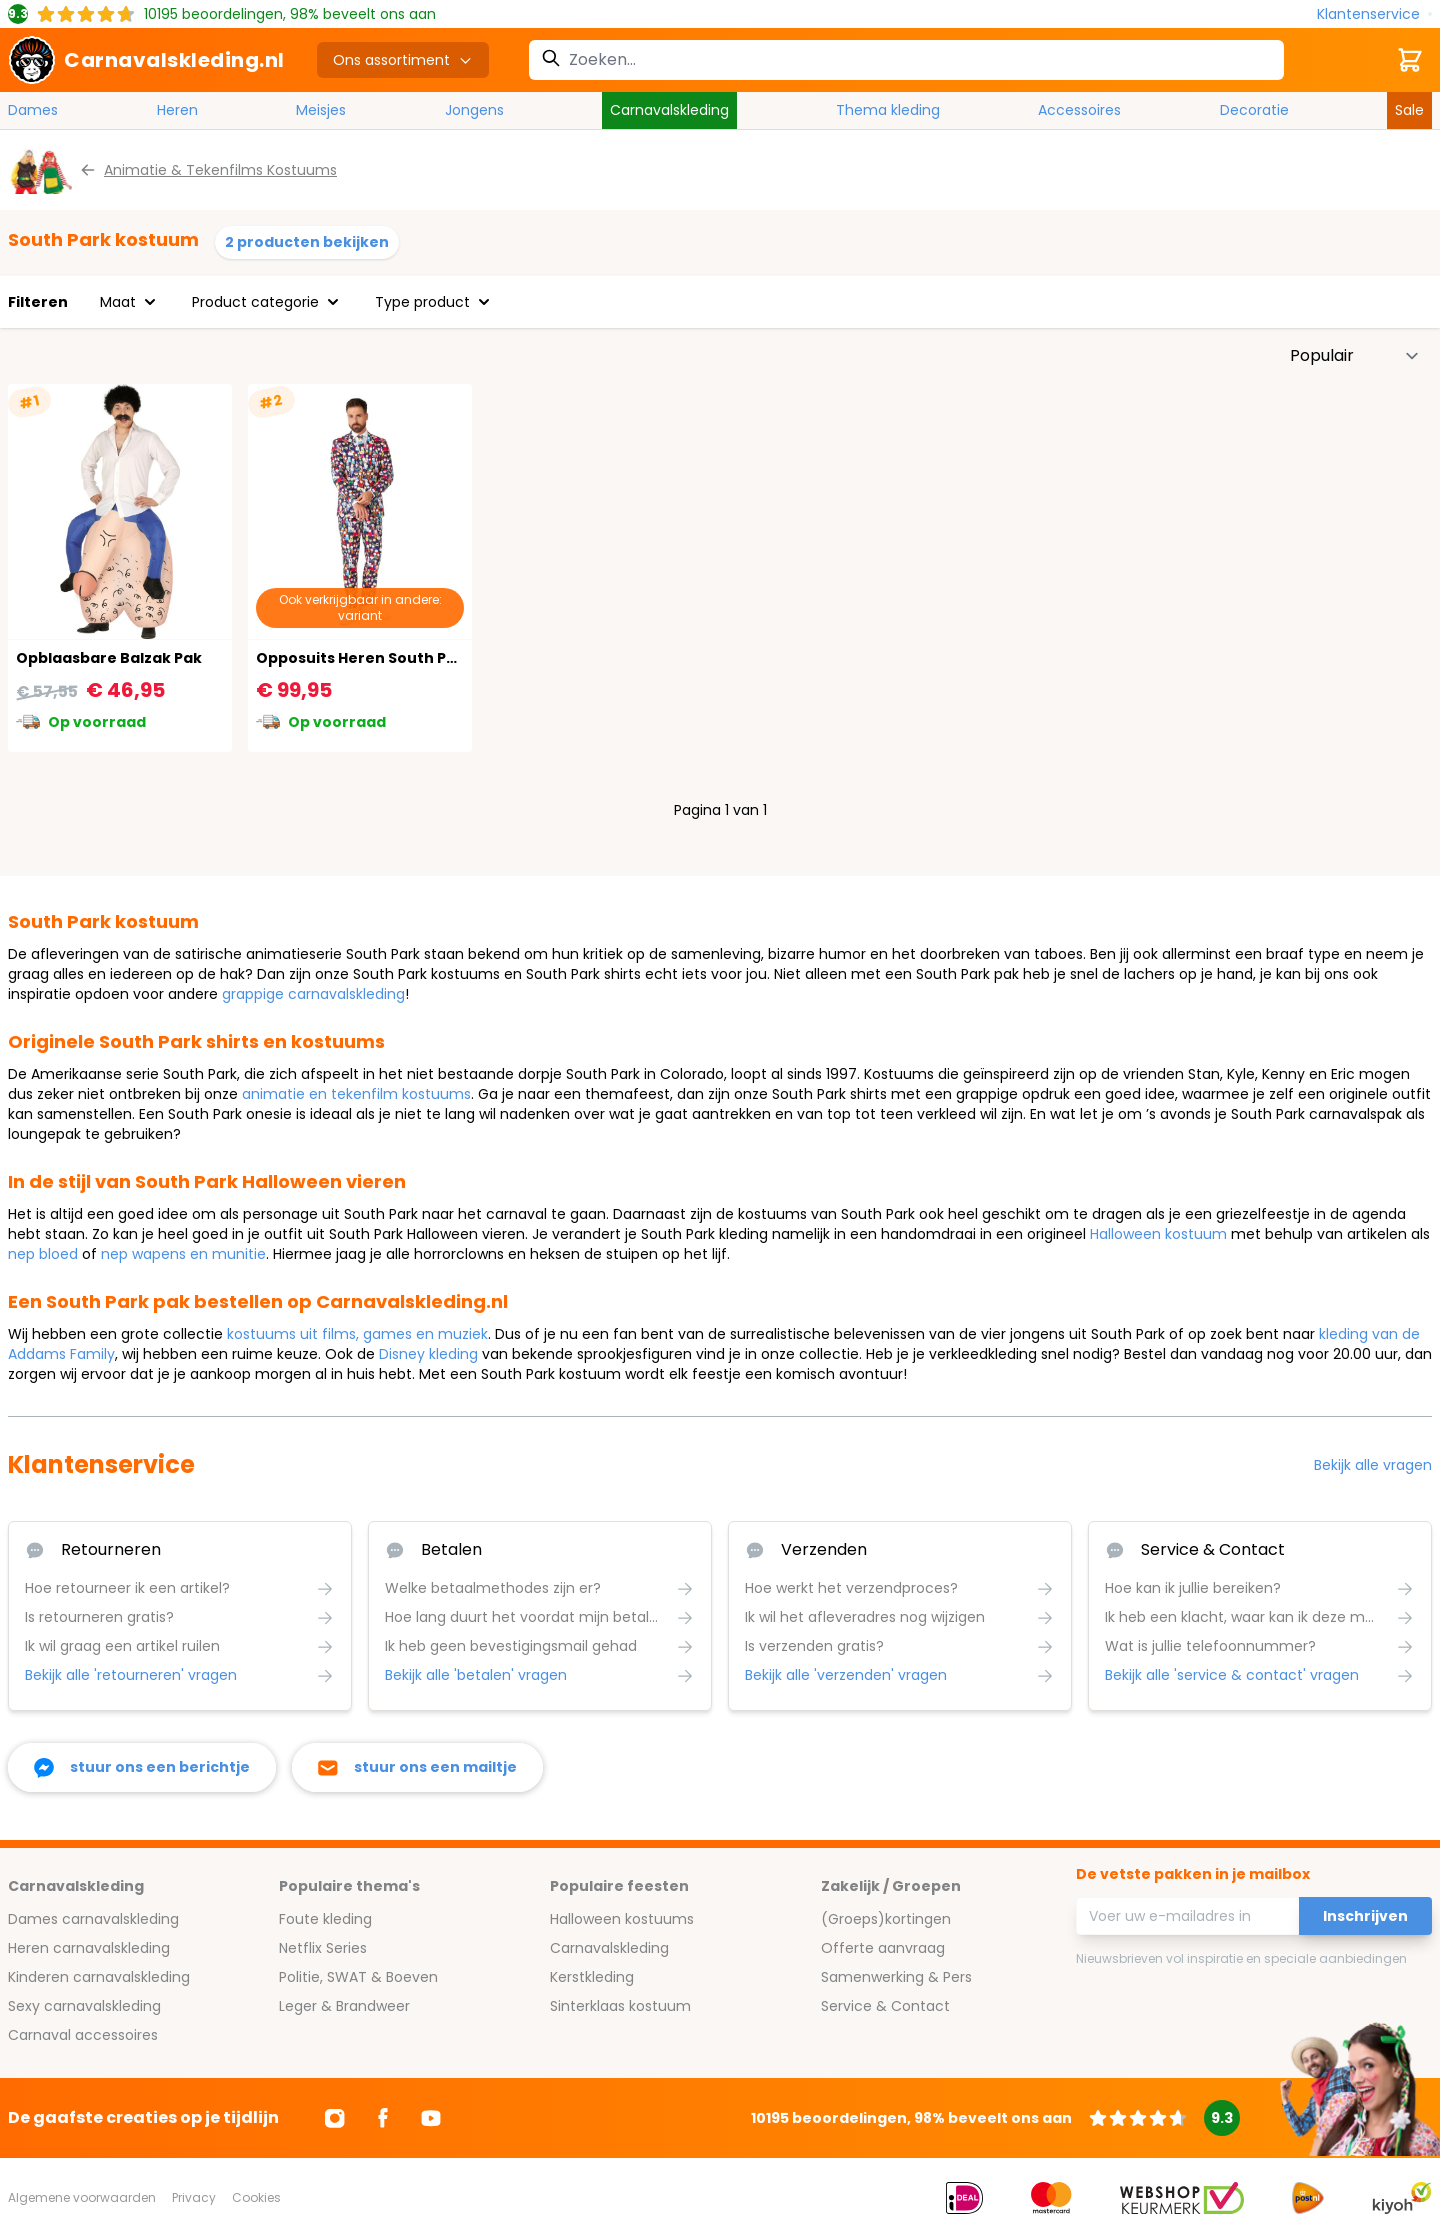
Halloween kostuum (1158, 1234)
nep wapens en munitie (183, 1254)
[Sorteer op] (1355, 356)
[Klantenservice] (1374, 14)
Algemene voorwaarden (82, 2197)
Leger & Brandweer (344, 2006)
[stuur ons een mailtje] (417, 1767)
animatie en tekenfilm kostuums (356, 1094)
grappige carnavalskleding (313, 994)
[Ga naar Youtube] (431, 2118)
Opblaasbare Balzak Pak (109, 658)
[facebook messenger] (142, 1767)
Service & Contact (885, 2006)
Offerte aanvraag (883, 1948)
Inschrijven (1365, 1916)
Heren (177, 110)
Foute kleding (325, 1919)
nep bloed (43, 1254)
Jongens (474, 110)
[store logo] (146, 60)
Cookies (256, 2197)
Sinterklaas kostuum (620, 2006)
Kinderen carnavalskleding (99, 1977)
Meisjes (321, 110)
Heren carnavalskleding (89, 1948)
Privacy (194, 2197)
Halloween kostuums (622, 1919)
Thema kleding (888, 110)
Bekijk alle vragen (1373, 1465)
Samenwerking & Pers (896, 1977)
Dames (33, 110)
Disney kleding (428, 1354)
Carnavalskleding (669, 110)
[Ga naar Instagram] (335, 2118)
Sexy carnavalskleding (84, 2006)
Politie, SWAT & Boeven (358, 1977)
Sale (1409, 110)
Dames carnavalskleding (93, 1919)
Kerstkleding (592, 1977)
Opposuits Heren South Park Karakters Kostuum (441, 658)
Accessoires (1079, 110)
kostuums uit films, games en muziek (357, 1334)
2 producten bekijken (307, 242)
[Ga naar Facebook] (383, 2118)
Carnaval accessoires (83, 2035)
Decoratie (1254, 110)
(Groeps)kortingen (886, 1919)
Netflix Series (323, 1948)
